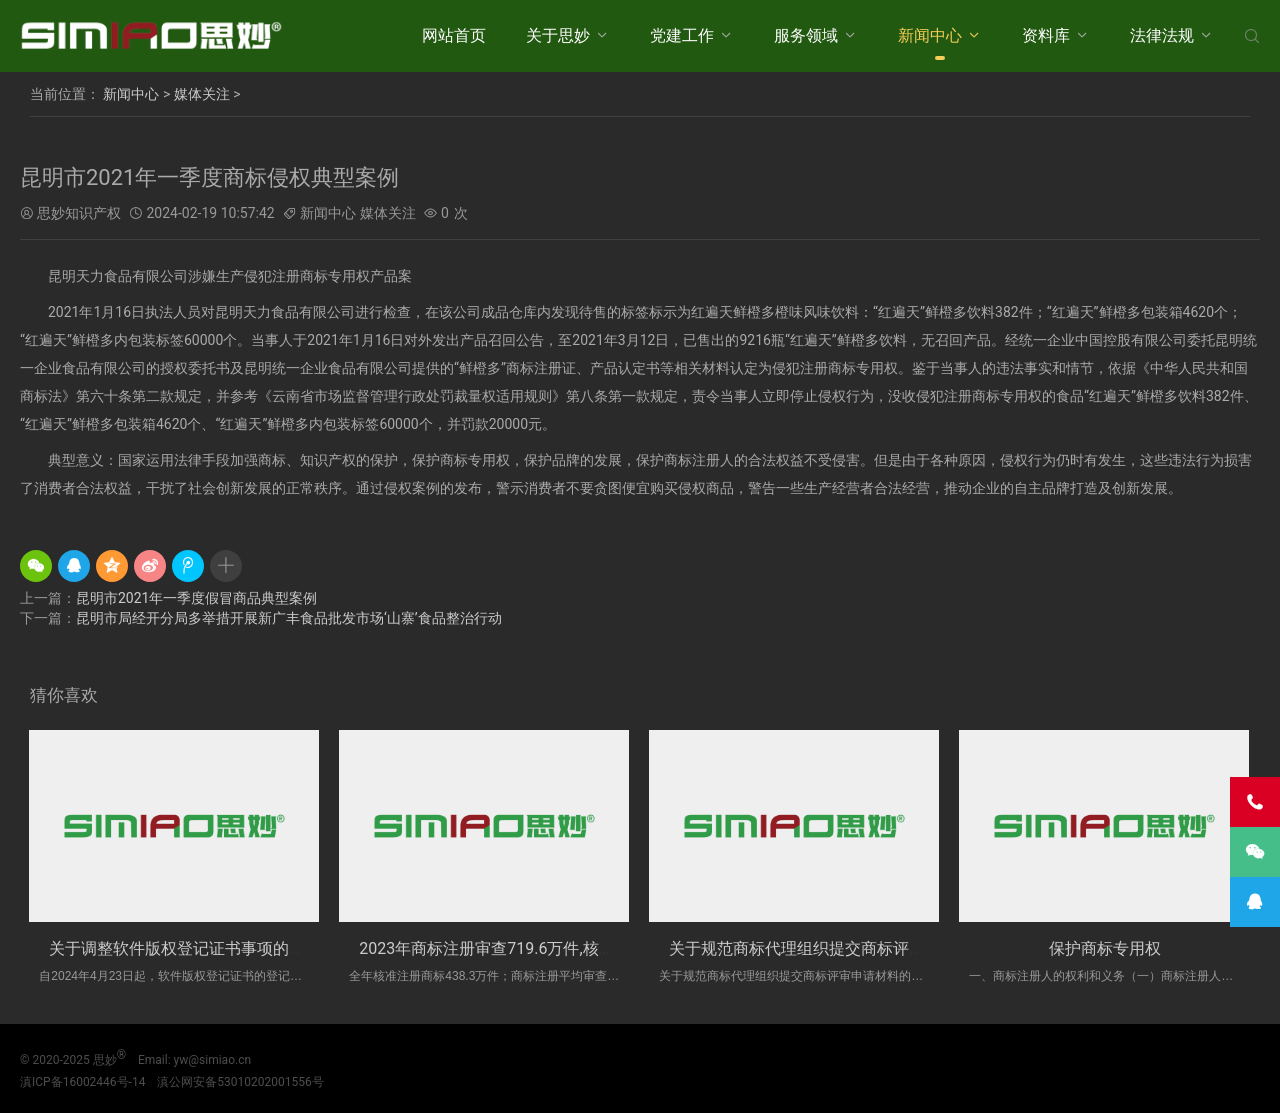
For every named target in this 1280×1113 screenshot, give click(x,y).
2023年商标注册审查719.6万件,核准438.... (508, 948)
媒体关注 (202, 94)
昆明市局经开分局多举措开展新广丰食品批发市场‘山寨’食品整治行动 (289, 618)
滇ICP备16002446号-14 (82, 1082)
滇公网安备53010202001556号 (240, 1082)
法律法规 (1162, 35)
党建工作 (682, 35)
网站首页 (454, 35)
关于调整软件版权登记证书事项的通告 (185, 948)
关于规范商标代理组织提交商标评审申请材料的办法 (853, 948)
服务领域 (806, 35)
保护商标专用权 (1105, 948)
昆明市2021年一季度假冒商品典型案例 (196, 598)
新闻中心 (930, 35)
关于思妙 (558, 35)
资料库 (1046, 35)
